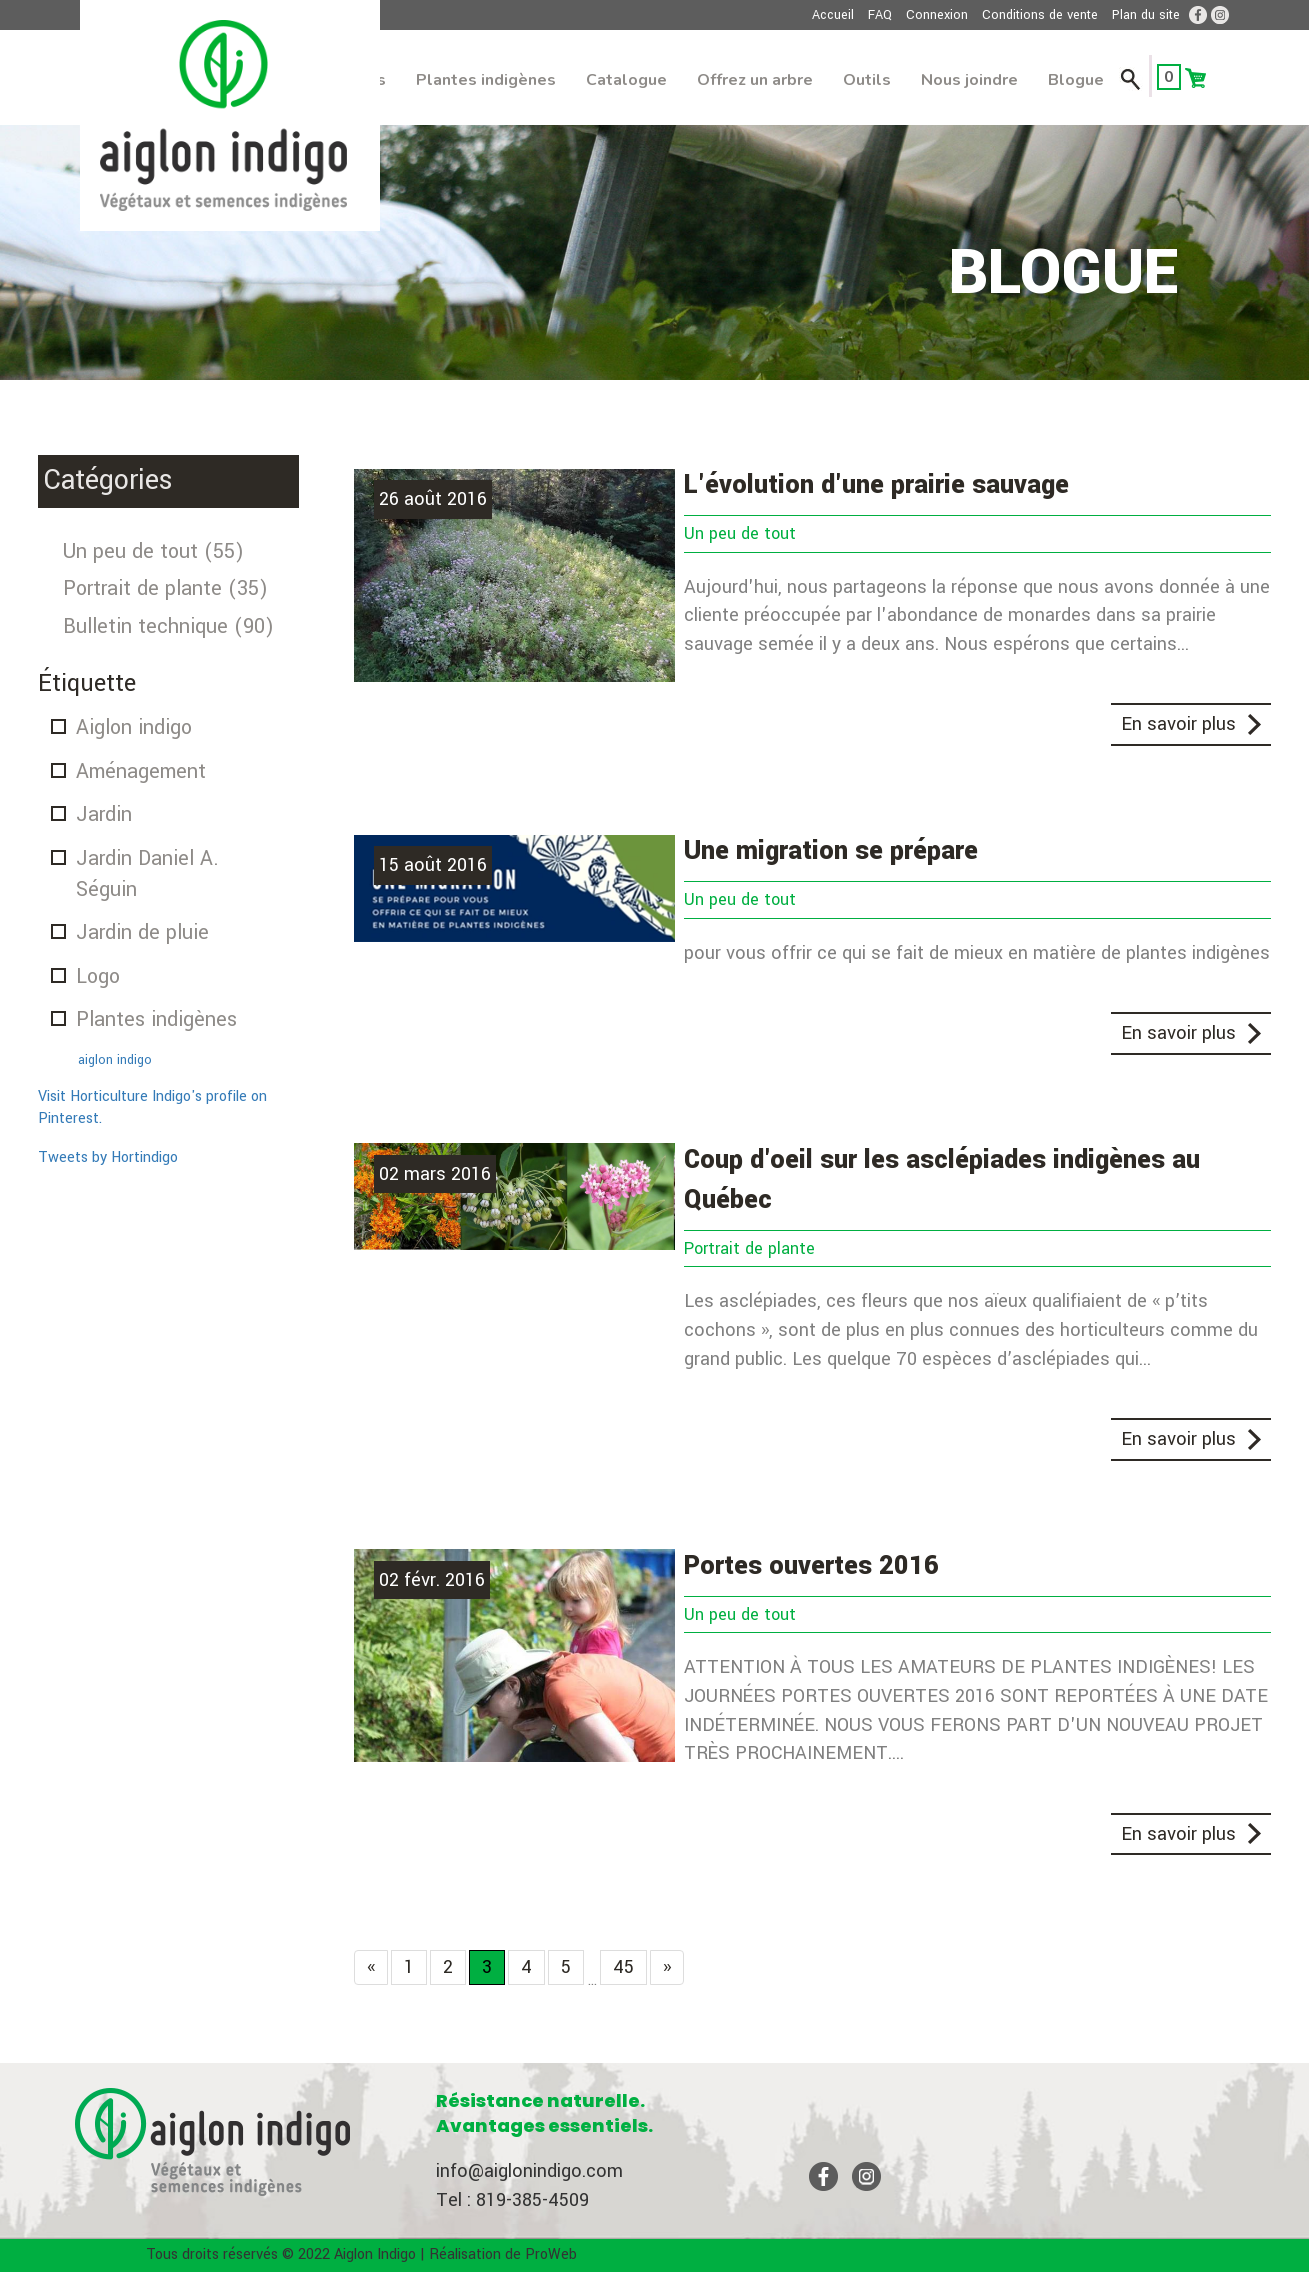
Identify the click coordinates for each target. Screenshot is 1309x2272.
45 (623, 1967)
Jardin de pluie (142, 932)
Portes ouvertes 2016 (811, 1566)
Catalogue (626, 80)
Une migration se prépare (831, 851)
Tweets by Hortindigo (108, 1157)
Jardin (104, 814)
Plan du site (1146, 15)
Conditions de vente (1040, 15)
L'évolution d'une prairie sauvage (876, 485)
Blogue (1076, 80)
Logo (98, 976)
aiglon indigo (115, 1060)
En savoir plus (1178, 724)
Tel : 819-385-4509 (512, 2200)
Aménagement (141, 771)
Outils (867, 80)
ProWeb (551, 2254)
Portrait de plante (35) (165, 588)
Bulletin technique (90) (168, 626)
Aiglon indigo (134, 727)
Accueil (833, 15)
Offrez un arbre (755, 80)
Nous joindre (969, 80)
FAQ (880, 15)
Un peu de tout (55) (153, 551)
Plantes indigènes (486, 80)
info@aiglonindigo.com (529, 2171)
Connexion (937, 15)
